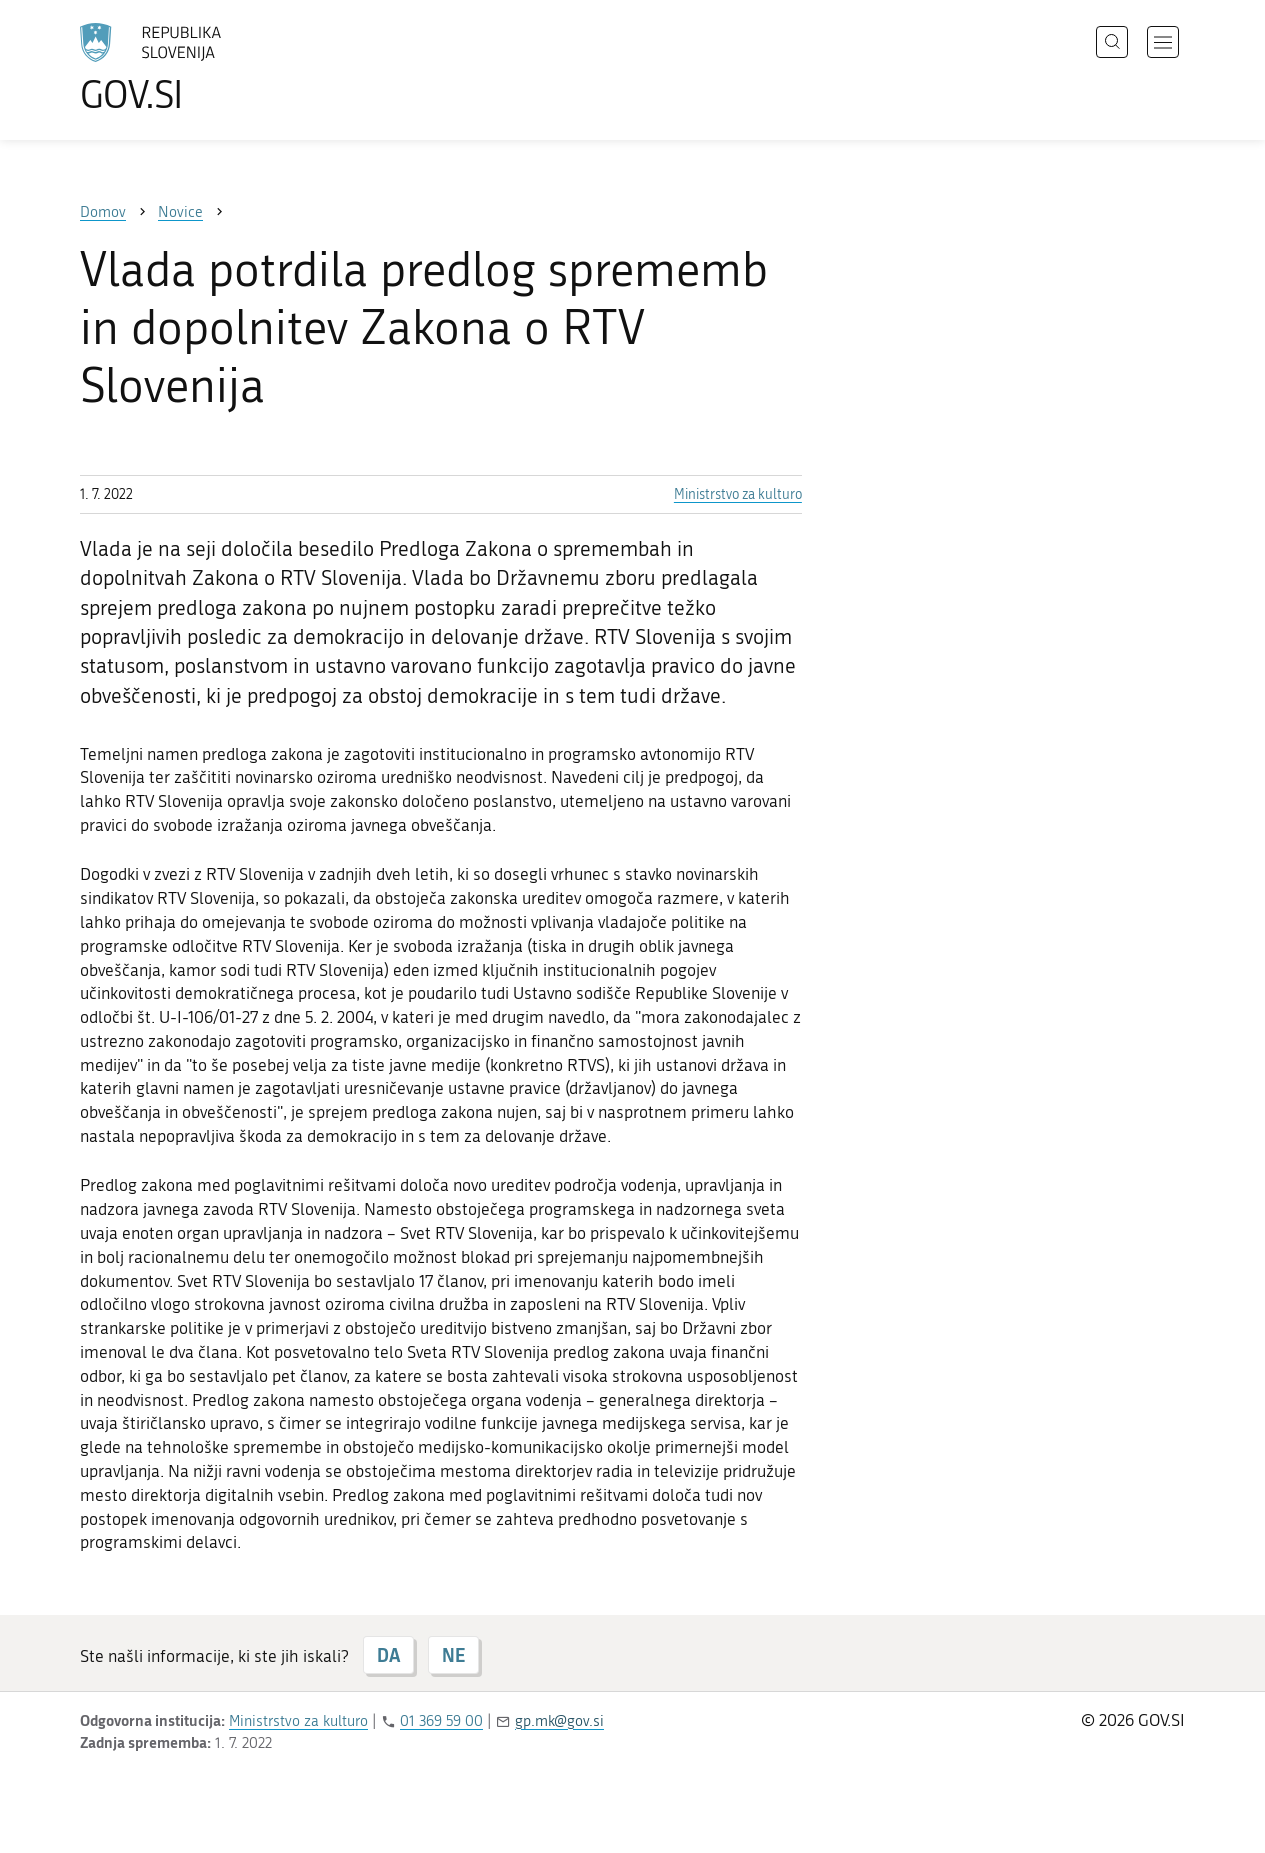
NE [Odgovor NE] (453, 1655)
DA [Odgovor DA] (388, 1655)
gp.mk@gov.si (559, 1721)
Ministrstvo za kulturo (738, 494)
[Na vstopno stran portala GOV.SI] (206, 68)
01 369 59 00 (441, 1721)
